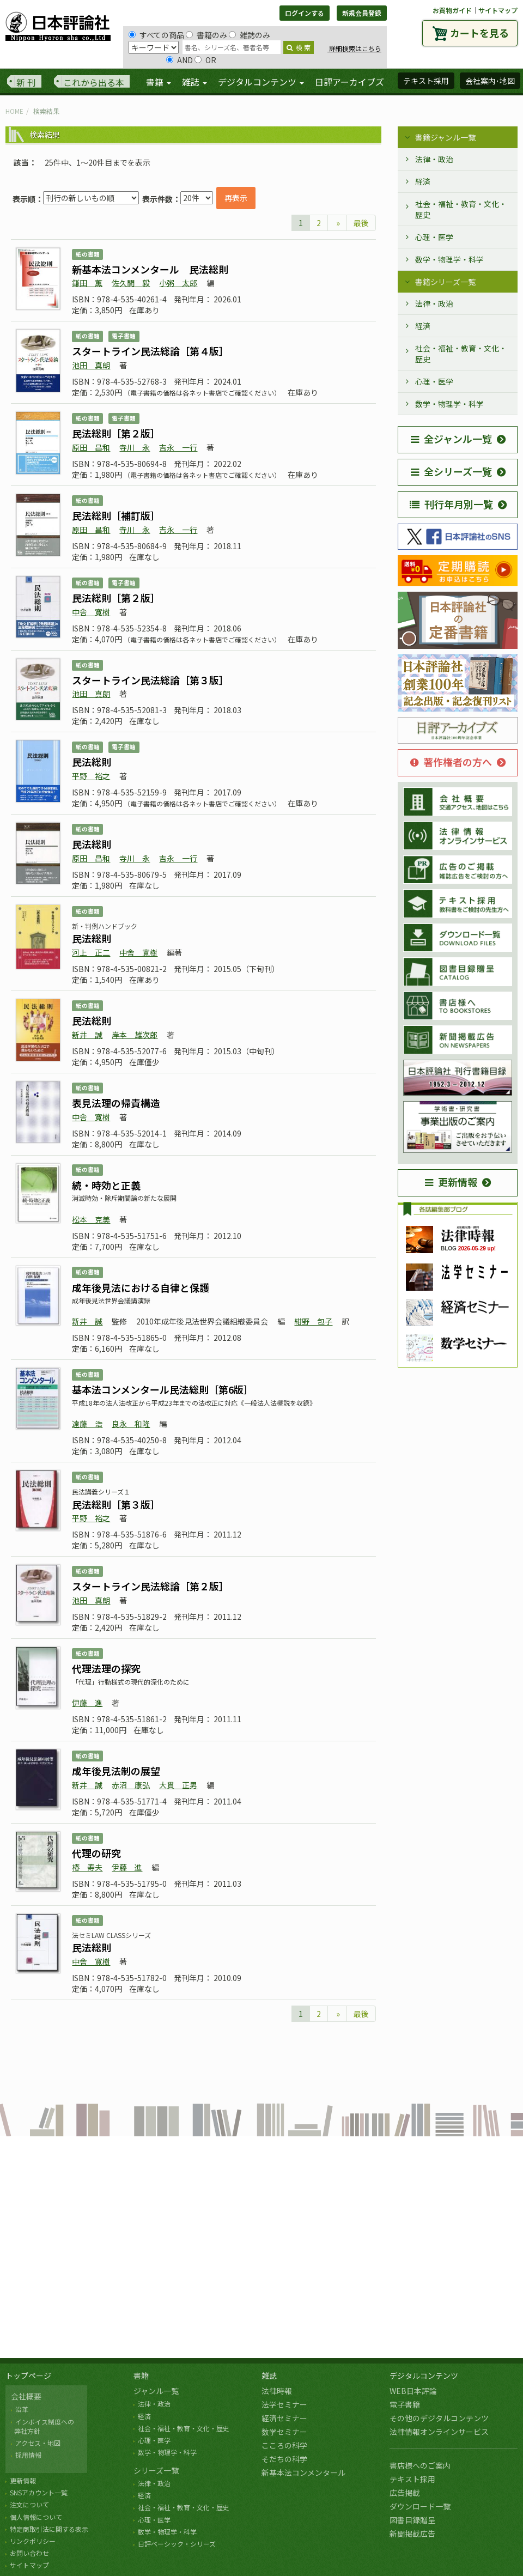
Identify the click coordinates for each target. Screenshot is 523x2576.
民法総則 (91, 762)
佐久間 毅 (131, 282)
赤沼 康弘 (131, 1784)
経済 (422, 181)
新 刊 (26, 82)
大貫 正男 (178, 1784)
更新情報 (451, 1182)
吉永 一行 (178, 447)
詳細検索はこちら (354, 48)
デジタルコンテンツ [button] (261, 81)
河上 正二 (91, 952)
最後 (361, 222)
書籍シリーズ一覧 (445, 281)
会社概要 (26, 2396)
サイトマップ (498, 10)
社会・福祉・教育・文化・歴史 (461, 209)
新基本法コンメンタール (303, 2472)
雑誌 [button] (194, 81)
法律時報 (277, 2390)
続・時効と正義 (106, 1185)
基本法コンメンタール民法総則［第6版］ (162, 1389)
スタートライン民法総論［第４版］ (150, 351)
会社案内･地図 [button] (490, 80)
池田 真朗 (91, 365)
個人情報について (36, 2517)
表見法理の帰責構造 (116, 1103)
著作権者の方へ (451, 762)
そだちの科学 (284, 2458)
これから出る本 (93, 82)
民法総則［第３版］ (116, 1504)
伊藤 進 (87, 1702)
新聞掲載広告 (412, 2533)
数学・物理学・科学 (449, 259)
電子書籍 (405, 2404)
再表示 (235, 197)
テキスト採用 (412, 2479)
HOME (14, 111)
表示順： (28, 198)
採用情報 (28, 2454)
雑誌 (269, 2375)
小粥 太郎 (178, 282)
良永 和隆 (131, 1423)
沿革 (21, 2409)
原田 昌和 (91, 447)
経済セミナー (284, 2418)
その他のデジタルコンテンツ (439, 2418)
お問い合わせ (29, 2552)
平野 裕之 (91, 775)
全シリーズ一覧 (451, 471)
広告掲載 (405, 2492)
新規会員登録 (361, 12)
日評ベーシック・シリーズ (177, 2543)
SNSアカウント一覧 (39, 2492)
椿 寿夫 (87, 1867)
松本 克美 (91, 1219)
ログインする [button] (304, 12)
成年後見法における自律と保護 (140, 1287)
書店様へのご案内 (420, 2465)
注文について (29, 2504)
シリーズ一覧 (156, 2470)
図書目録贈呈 (412, 2519)
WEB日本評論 (413, 2390)
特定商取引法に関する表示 (49, 2529)
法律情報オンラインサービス (439, 2431)
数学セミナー (284, 2431)
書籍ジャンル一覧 (445, 137)
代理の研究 (96, 1853)
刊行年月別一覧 (451, 504)
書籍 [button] (158, 81)
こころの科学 (284, 2445)
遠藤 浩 (87, 1423)
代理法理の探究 (106, 1668)
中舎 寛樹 (91, 611)
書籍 (141, 2375)
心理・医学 (434, 237)
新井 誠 (87, 1034)
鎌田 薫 (87, 282)
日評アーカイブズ (349, 81)
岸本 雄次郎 (134, 1034)
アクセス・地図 (37, 2442)
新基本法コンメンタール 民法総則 (150, 269)
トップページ (28, 2375)
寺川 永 (134, 447)
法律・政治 (434, 159)
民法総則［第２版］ (116, 433)
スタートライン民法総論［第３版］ (150, 680)
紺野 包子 (313, 1321)
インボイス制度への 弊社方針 (42, 2426)
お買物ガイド (452, 10)
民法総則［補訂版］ (116, 515)
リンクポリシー (33, 2540)
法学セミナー (284, 2404)
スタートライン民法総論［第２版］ (150, 1586)
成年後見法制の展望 (116, 1771)
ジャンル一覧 (156, 2390)
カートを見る (479, 33)
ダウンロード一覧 (420, 2506)
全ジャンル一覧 (451, 439)
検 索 (299, 47)
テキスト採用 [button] (426, 80)
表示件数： (161, 198)
